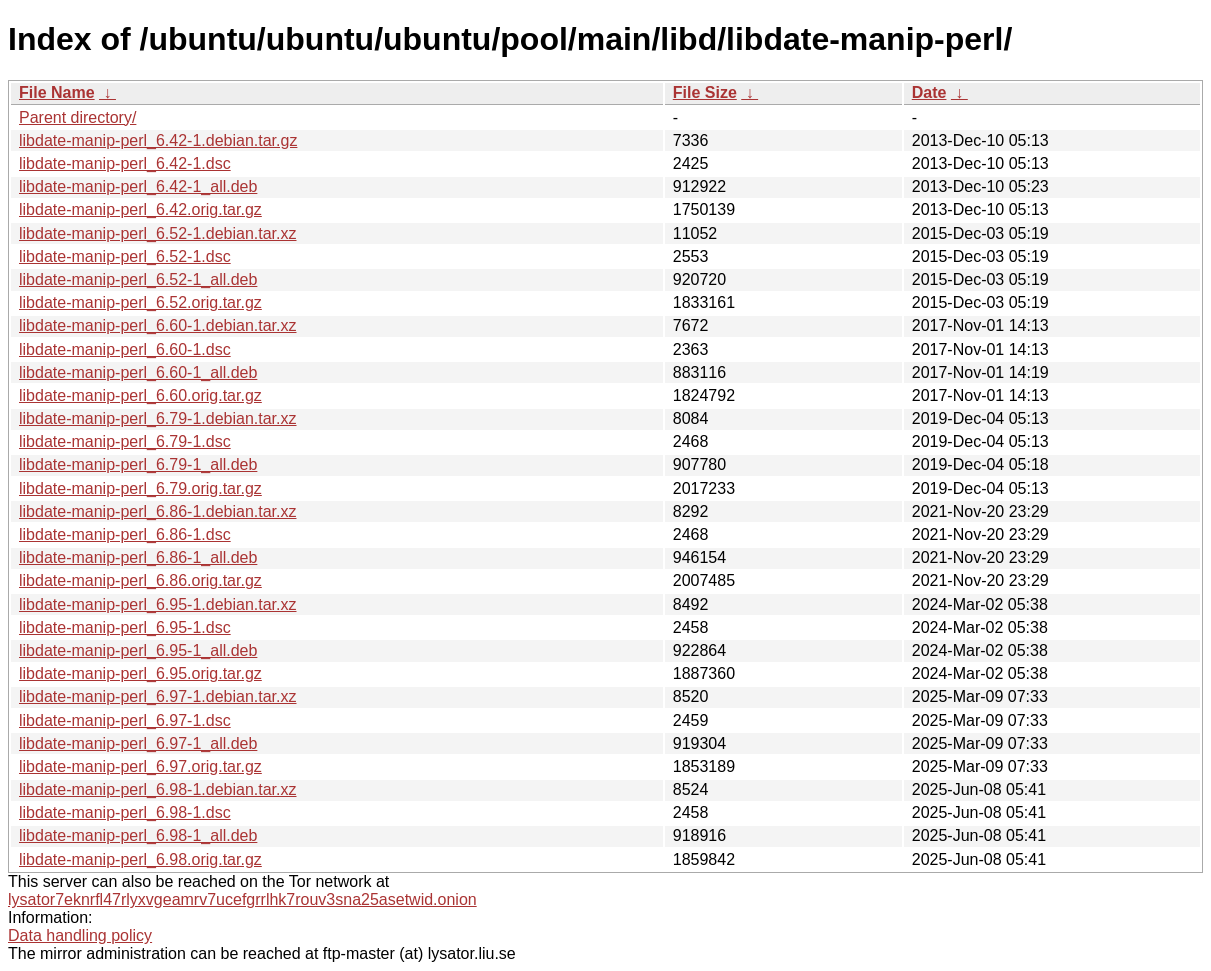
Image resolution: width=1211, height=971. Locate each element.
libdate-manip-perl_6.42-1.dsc (125, 163)
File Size (705, 92)
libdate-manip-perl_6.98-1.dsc (125, 812)
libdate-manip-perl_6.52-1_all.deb (138, 279)
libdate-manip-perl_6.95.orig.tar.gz (140, 673)
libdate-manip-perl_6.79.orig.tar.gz (140, 488)
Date (929, 92)
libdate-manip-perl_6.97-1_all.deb (138, 743)
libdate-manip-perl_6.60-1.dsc (125, 349)
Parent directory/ (77, 117)
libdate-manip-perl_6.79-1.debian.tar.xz (158, 418)
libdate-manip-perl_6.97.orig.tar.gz (140, 766)
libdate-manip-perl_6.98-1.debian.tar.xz (158, 789)
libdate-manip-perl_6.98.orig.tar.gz (140, 859)
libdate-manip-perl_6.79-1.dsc (125, 441)
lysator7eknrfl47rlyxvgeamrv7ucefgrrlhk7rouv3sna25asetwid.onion (242, 899)
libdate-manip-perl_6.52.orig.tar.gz (140, 302)
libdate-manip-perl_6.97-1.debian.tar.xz (158, 696)
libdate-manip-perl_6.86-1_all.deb (138, 557)
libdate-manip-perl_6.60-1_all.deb (138, 372)
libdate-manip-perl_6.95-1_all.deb (138, 650)
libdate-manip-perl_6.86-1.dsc (125, 534)
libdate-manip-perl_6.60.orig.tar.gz (140, 395)
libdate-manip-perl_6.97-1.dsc (125, 720)
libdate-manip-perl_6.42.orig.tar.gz (140, 209)
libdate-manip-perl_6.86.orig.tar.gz (140, 580)
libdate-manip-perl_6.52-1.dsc (125, 256)
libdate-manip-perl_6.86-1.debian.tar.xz (158, 511)
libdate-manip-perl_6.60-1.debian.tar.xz (158, 325)
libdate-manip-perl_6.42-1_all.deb (138, 186)
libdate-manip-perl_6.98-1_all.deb (138, 835)
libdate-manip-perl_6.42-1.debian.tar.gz (158, 140)
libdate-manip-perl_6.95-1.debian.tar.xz (158, 604)
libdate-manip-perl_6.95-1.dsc (125, 627)
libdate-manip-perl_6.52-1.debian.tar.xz (158, 233)
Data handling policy (80, 935)
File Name (57, 92)
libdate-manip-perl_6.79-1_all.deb (138, 464)
